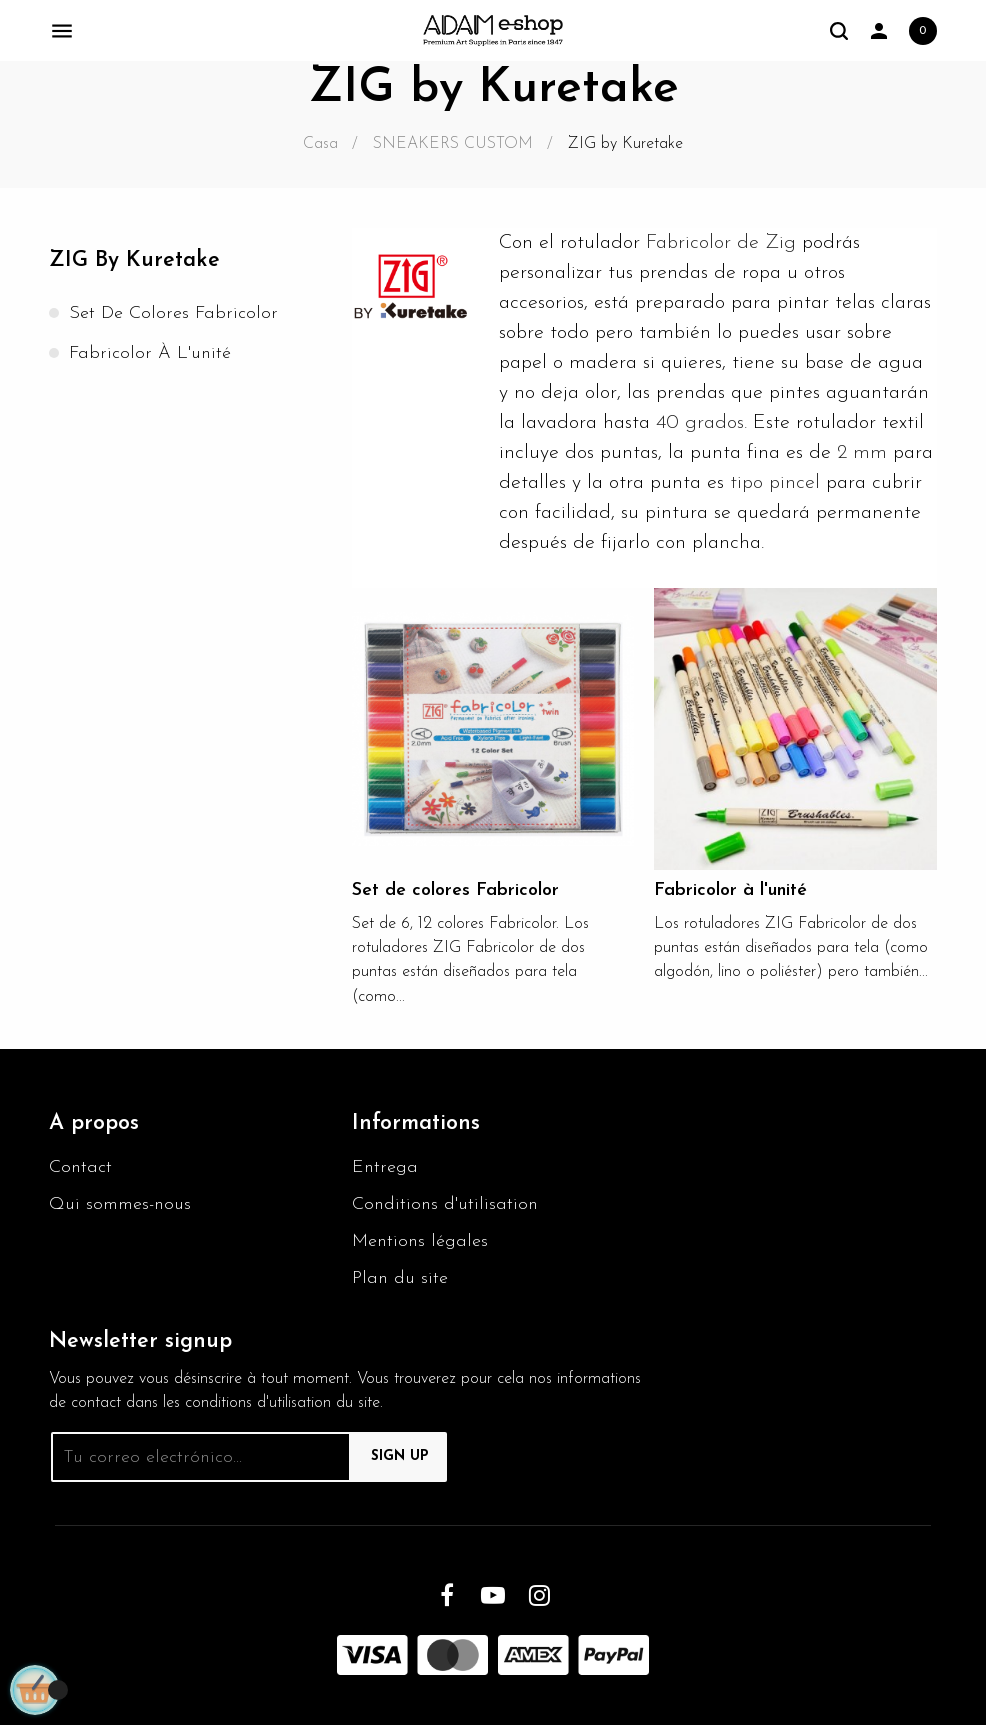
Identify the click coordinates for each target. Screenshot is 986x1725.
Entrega (385, 1167)
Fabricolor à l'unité (150, 353)
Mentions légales (420, 1241)
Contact (80, 1167)
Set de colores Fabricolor (173, 313)
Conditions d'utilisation (445, 1204)
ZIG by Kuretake (134, 260)
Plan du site (400, 1278)
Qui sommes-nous (120, 1204)
